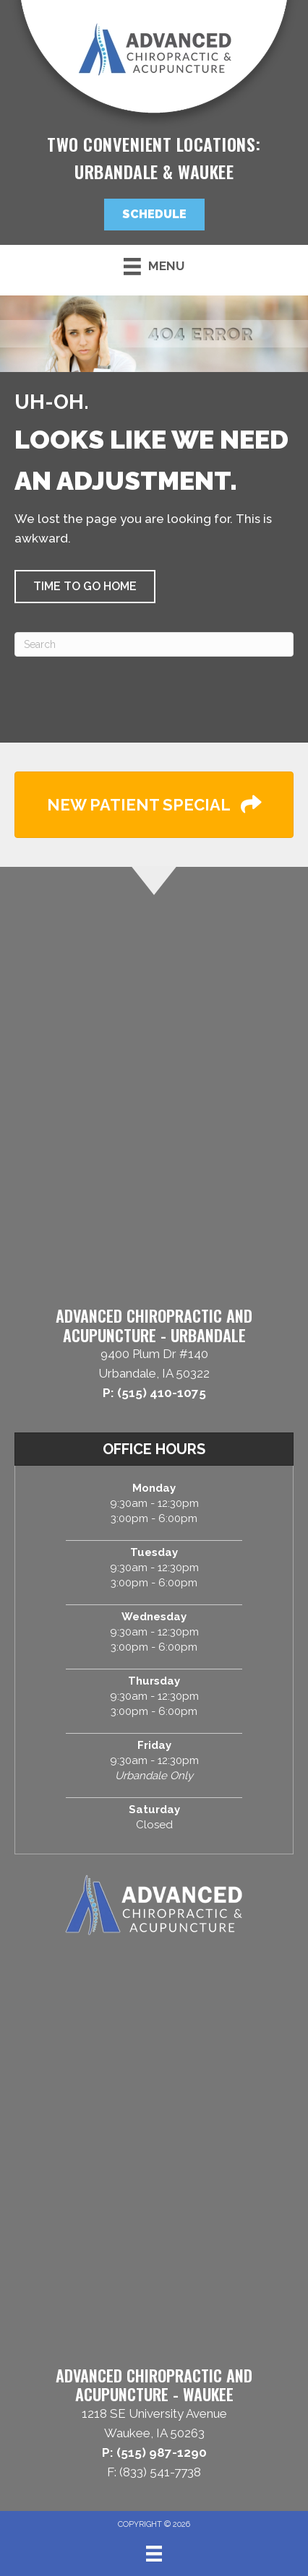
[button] (154, 214)
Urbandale (116, 171)
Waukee (206, 171)
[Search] (154, 644)
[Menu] (154, 2553)
